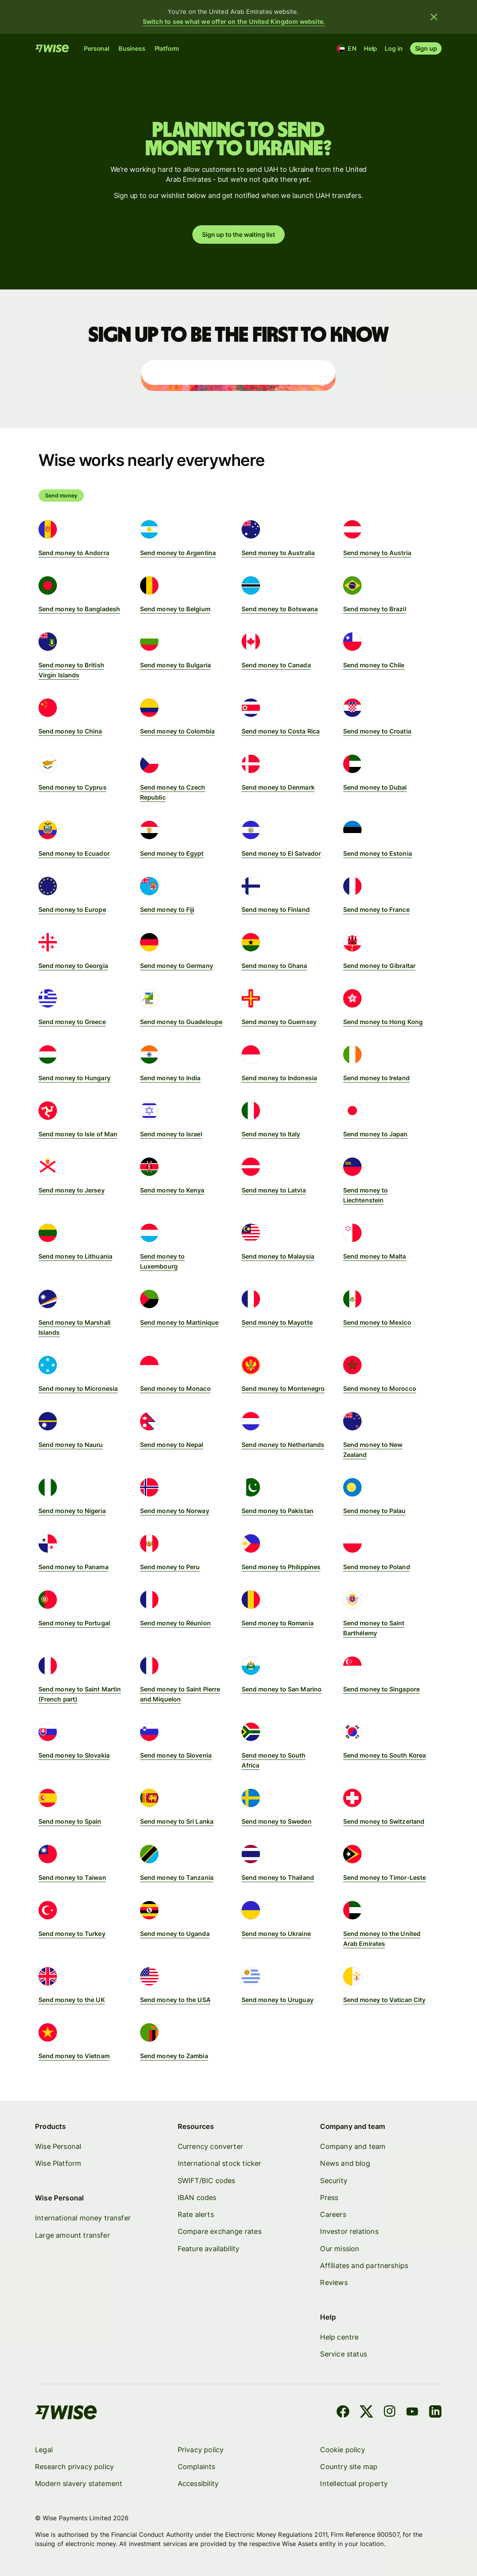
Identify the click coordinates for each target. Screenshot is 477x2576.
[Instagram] (389, 2412)
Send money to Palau (374, 1511)
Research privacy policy (74, 2467)
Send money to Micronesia (78, 1388)
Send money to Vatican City (384, 2000)
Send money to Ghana (274, 966)
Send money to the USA (175, 2000)
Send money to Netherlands (283, 1444)
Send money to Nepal (171, 1444)
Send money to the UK (71, 2000)
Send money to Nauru (70, 1444)
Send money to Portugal (74, 1623)
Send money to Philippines (281, 1567)
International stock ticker (220, 2163)
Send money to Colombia (177, 731)
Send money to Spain (70, 1821)
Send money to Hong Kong (383, 1022)
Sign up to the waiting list (238, 234)
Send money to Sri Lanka (176, 1821)
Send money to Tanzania (176, 1877)
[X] (367, 2412)
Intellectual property (354, 2484)
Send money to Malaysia (278, 1256)
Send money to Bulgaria (175, 665)
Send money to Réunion (175, 1623)
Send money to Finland (276, 909)
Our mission (340, 2248)
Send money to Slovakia (74, 1755)
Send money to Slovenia (176, 1755)
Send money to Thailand (278, 1877)
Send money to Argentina (178, 553)
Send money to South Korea (384, 1755)
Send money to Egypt (172, 853)
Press (329, 2197)
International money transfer (83, 2218)
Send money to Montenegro (283, 1388)
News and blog (345, 2163)
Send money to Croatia (377, 731)
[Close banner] (434, 17)
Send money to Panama (73, 1567)
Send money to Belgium (175, 609)
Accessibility (198, 2484)
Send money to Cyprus (72, 787)
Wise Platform (58, 2163)
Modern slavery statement (78, 2484)
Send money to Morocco (379, 1388)
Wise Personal (58, 2146)
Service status (343, 2354)
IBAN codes (197, 2197)
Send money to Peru (170, 1567)
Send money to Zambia (174, 2056)
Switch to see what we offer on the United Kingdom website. (234, 21)
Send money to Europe (72, 909)
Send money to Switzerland (383, 1821)
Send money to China (70, 731)
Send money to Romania (278, 1623)
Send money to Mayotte (277, 1322)
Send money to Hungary (74, 1078)
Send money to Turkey (71, 1933)
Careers (333, 2214)
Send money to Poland (376, 1567)
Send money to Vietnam (74, 2056)
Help (370, 48)
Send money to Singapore (381, 1689)
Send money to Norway (174, 1511)
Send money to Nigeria (72, 1511)
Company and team (353, 2146)
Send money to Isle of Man (77, 1134)
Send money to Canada (276, 665)
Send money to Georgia (73, 966)
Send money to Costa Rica (281, 731)
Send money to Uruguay (278, 2000)
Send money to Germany (176, 966)
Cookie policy (342, 2449)
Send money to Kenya (172, 1190)
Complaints (196, 2467)
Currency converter (210, 2146)
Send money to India (170, 1078)
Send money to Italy (271, 1134)
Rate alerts (196, 2214)
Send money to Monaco (175, 1388)
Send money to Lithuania (75, 1256)
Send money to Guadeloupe (181, 1022)
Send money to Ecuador (74, 853)
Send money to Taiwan (72, 1877)
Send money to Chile (374, 665)
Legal (44, 2449)
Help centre (339, 2337)
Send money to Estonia (377, 853)
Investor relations (349, 2231)
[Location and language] (347, 48)
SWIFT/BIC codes (206, 2180)
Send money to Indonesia (279, 1078)
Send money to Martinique (179, 1322)
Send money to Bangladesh (79, 609)
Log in (394, 48)
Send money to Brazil (374, 609)
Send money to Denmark (278, 787)
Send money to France (376, 909)
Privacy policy (201, 2449)
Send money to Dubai (375, 787)
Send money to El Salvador (281, 853)
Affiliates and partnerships (364, 2265)
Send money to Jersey (71, 1190)
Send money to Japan (375, 1134)
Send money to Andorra (73, 553)
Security (333, 2180)
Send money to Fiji (167, 909)
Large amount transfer (72, 2235)
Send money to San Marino (282, 1689)
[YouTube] (412, 2412)
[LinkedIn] (435, 2412)
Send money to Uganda (175, 1933)
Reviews (334, 2282)
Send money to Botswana (280, 609)
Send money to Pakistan (278, 1511)
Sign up (426, 48)
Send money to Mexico (377, 1322)
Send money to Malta (374, 1256)
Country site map (349, 2467)
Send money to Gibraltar (379, 966)
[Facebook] (343, 2412)
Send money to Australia (278, 553)
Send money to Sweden (277, 1821)
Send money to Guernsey (279, 1022)
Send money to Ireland (376, 1078)
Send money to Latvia (274, 1190)
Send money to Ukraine (276, 1933)
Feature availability (209, 2248)
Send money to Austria (377, 553)
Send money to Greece (72, 1022)
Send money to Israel (171, 1134)
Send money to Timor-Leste (384, 1877)
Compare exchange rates (220, 2231)
